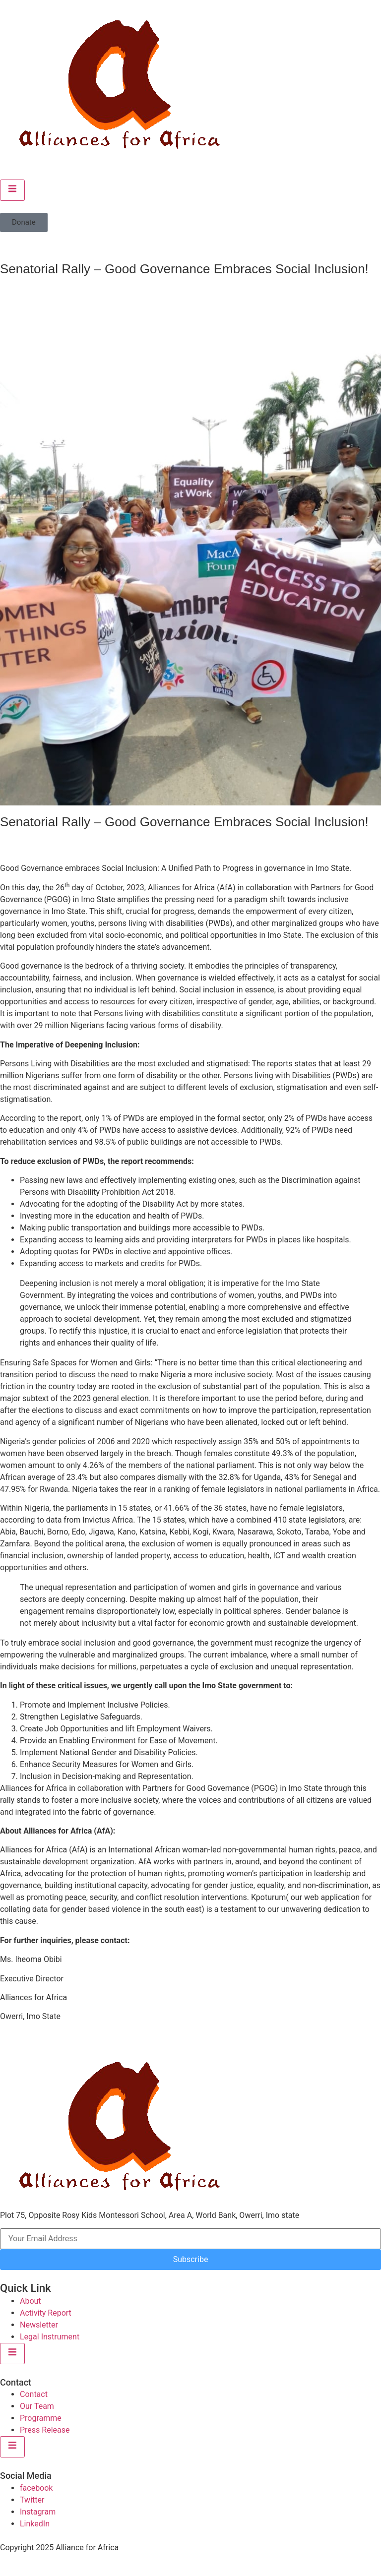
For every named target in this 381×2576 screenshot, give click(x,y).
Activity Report (45, 2313)
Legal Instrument (49, 2336)
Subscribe (190, 2259)
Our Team (37, 2406)
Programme (41, 2418)
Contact (34, 2394)
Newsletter (39, 2325)
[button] (24, 222)
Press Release (45, 2430)
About (30, 2301)
